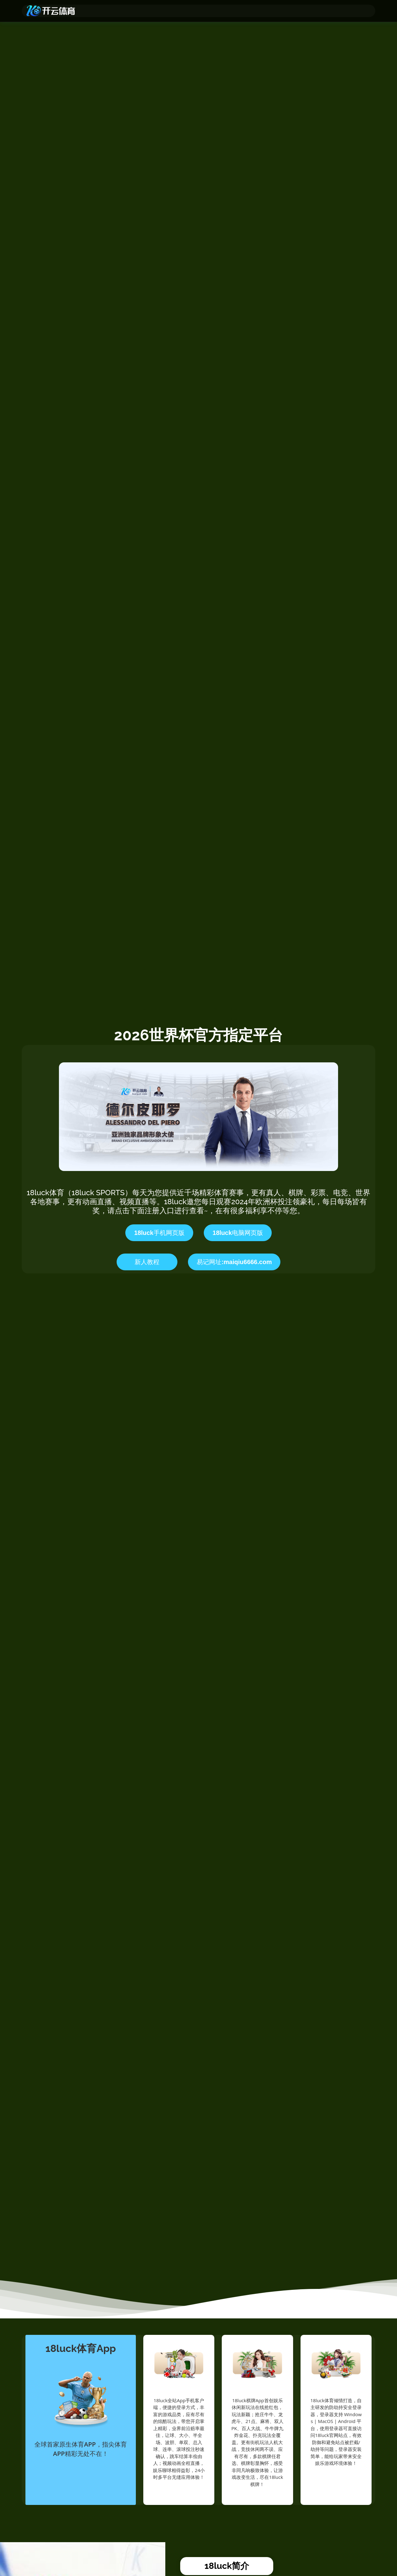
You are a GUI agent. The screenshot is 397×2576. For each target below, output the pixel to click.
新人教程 (147, 1262)
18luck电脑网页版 (237, 1232)
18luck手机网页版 (159, 1232)
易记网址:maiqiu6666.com (234, 1262)
